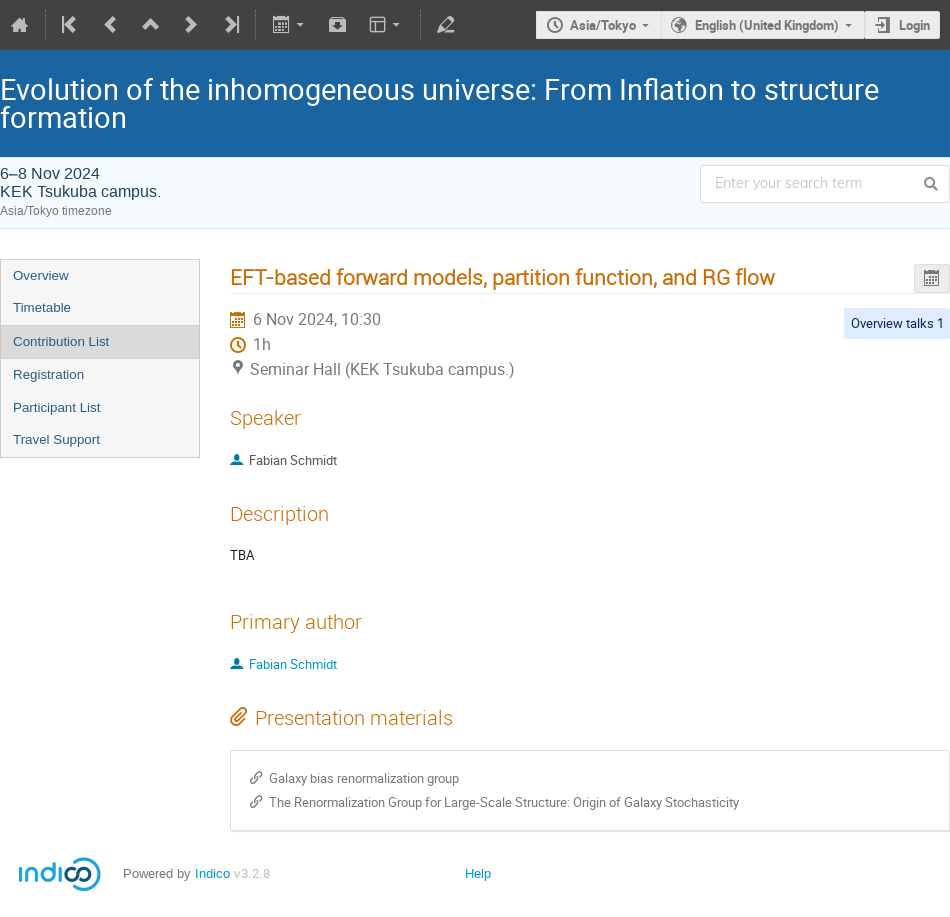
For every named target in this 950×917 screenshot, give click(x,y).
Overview (41, 275)
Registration (48, 374)
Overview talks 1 (897, 323)
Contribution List (61, 341)
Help (478, 873)
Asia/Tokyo (603, 25)
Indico (212, 873)
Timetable (42, 307)
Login (914, 25)
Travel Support (56, 439)
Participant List (56, 407)
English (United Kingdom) (767, 25)
